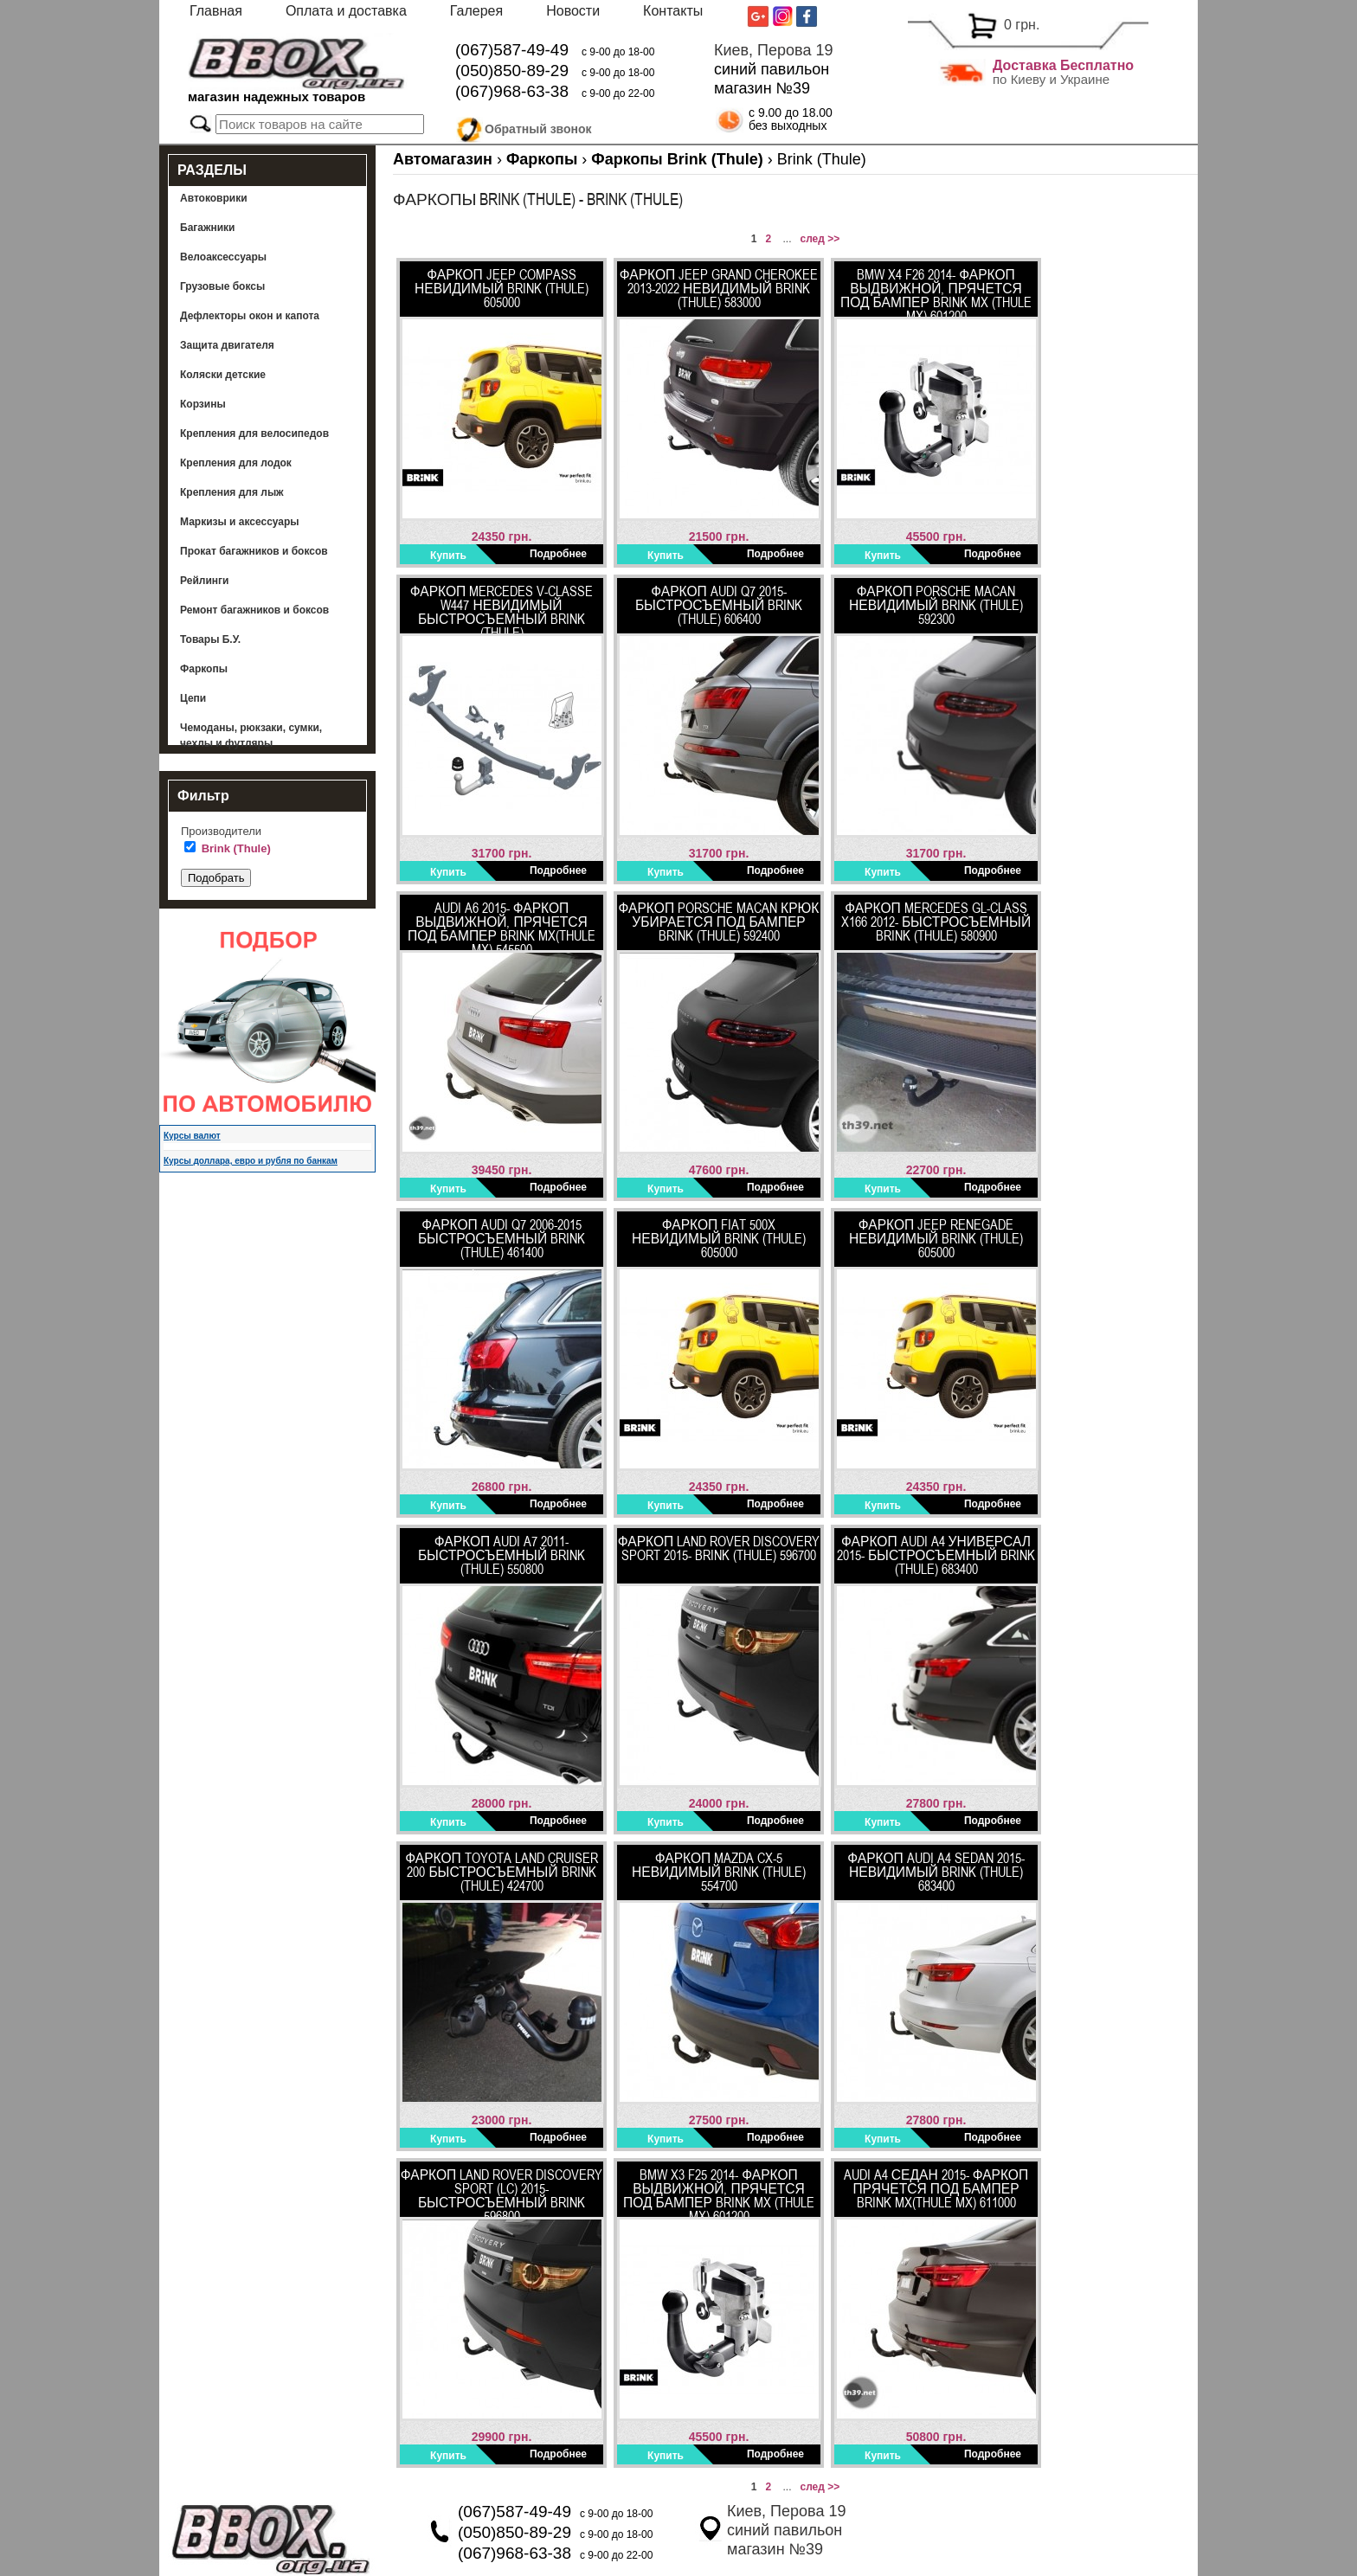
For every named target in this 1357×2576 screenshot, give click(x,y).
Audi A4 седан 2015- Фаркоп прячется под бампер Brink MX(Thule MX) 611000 (936, 2188)
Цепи (193, 698)
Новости (573, 10)
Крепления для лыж (232, 492)
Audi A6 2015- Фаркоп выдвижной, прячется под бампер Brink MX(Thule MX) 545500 (501, 925)
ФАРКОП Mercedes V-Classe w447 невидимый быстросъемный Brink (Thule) (502, 608)
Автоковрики (214, 198)
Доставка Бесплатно (1063, 65)
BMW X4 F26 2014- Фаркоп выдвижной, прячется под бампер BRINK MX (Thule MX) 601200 (936, 292)
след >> (819, 239)
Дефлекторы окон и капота (249, 316)
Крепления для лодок (236, 463)
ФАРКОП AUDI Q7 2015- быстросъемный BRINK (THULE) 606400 (718, 604)
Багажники (207, 228)
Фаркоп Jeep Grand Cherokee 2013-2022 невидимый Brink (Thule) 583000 (719, 288)
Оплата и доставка (346, 10)
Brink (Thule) (236, 848)
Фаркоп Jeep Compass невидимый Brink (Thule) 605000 (501, 288)
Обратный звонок (538, 126)
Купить (448, 555)
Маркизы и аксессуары (239, 522)
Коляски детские (223, 375)
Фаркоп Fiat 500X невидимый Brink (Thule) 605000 (719, 1238)
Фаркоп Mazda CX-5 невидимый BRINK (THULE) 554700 (719, 1871)
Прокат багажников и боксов (254, 551)
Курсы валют (192, 1135)
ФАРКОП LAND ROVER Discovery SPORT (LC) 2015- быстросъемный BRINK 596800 (502, 2192)
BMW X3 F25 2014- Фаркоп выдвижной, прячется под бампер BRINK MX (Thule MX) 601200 (718, 2192)
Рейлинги (204, 581)
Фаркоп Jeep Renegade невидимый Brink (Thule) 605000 (936, 1238)
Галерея (476, 10)
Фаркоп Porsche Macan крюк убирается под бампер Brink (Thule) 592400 (719, 921)
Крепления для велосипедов (254, 433)
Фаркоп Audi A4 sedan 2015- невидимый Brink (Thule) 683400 (936, 1871)
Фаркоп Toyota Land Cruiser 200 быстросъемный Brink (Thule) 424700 (501, 1871)
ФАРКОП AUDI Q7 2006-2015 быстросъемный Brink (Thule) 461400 (501, 1238)
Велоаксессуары (223, 257)
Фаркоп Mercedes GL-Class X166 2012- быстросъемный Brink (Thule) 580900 (936, 921)
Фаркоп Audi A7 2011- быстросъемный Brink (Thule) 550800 (501, 1555)
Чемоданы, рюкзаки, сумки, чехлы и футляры (251, 735)
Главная (216, 10)
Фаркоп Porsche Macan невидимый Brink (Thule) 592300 (936, 604)
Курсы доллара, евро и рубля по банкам (251, 1161)
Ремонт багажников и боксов (254, 610)
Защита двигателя (227, 345)
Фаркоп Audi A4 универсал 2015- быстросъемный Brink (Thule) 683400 (936, 1555)
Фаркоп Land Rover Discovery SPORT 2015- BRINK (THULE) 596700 (719, 1548)
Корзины (203, 404)
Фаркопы (204, 669)
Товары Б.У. (210, 639)
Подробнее (558, 554)
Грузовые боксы (222, 286)
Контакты (673, 10)
